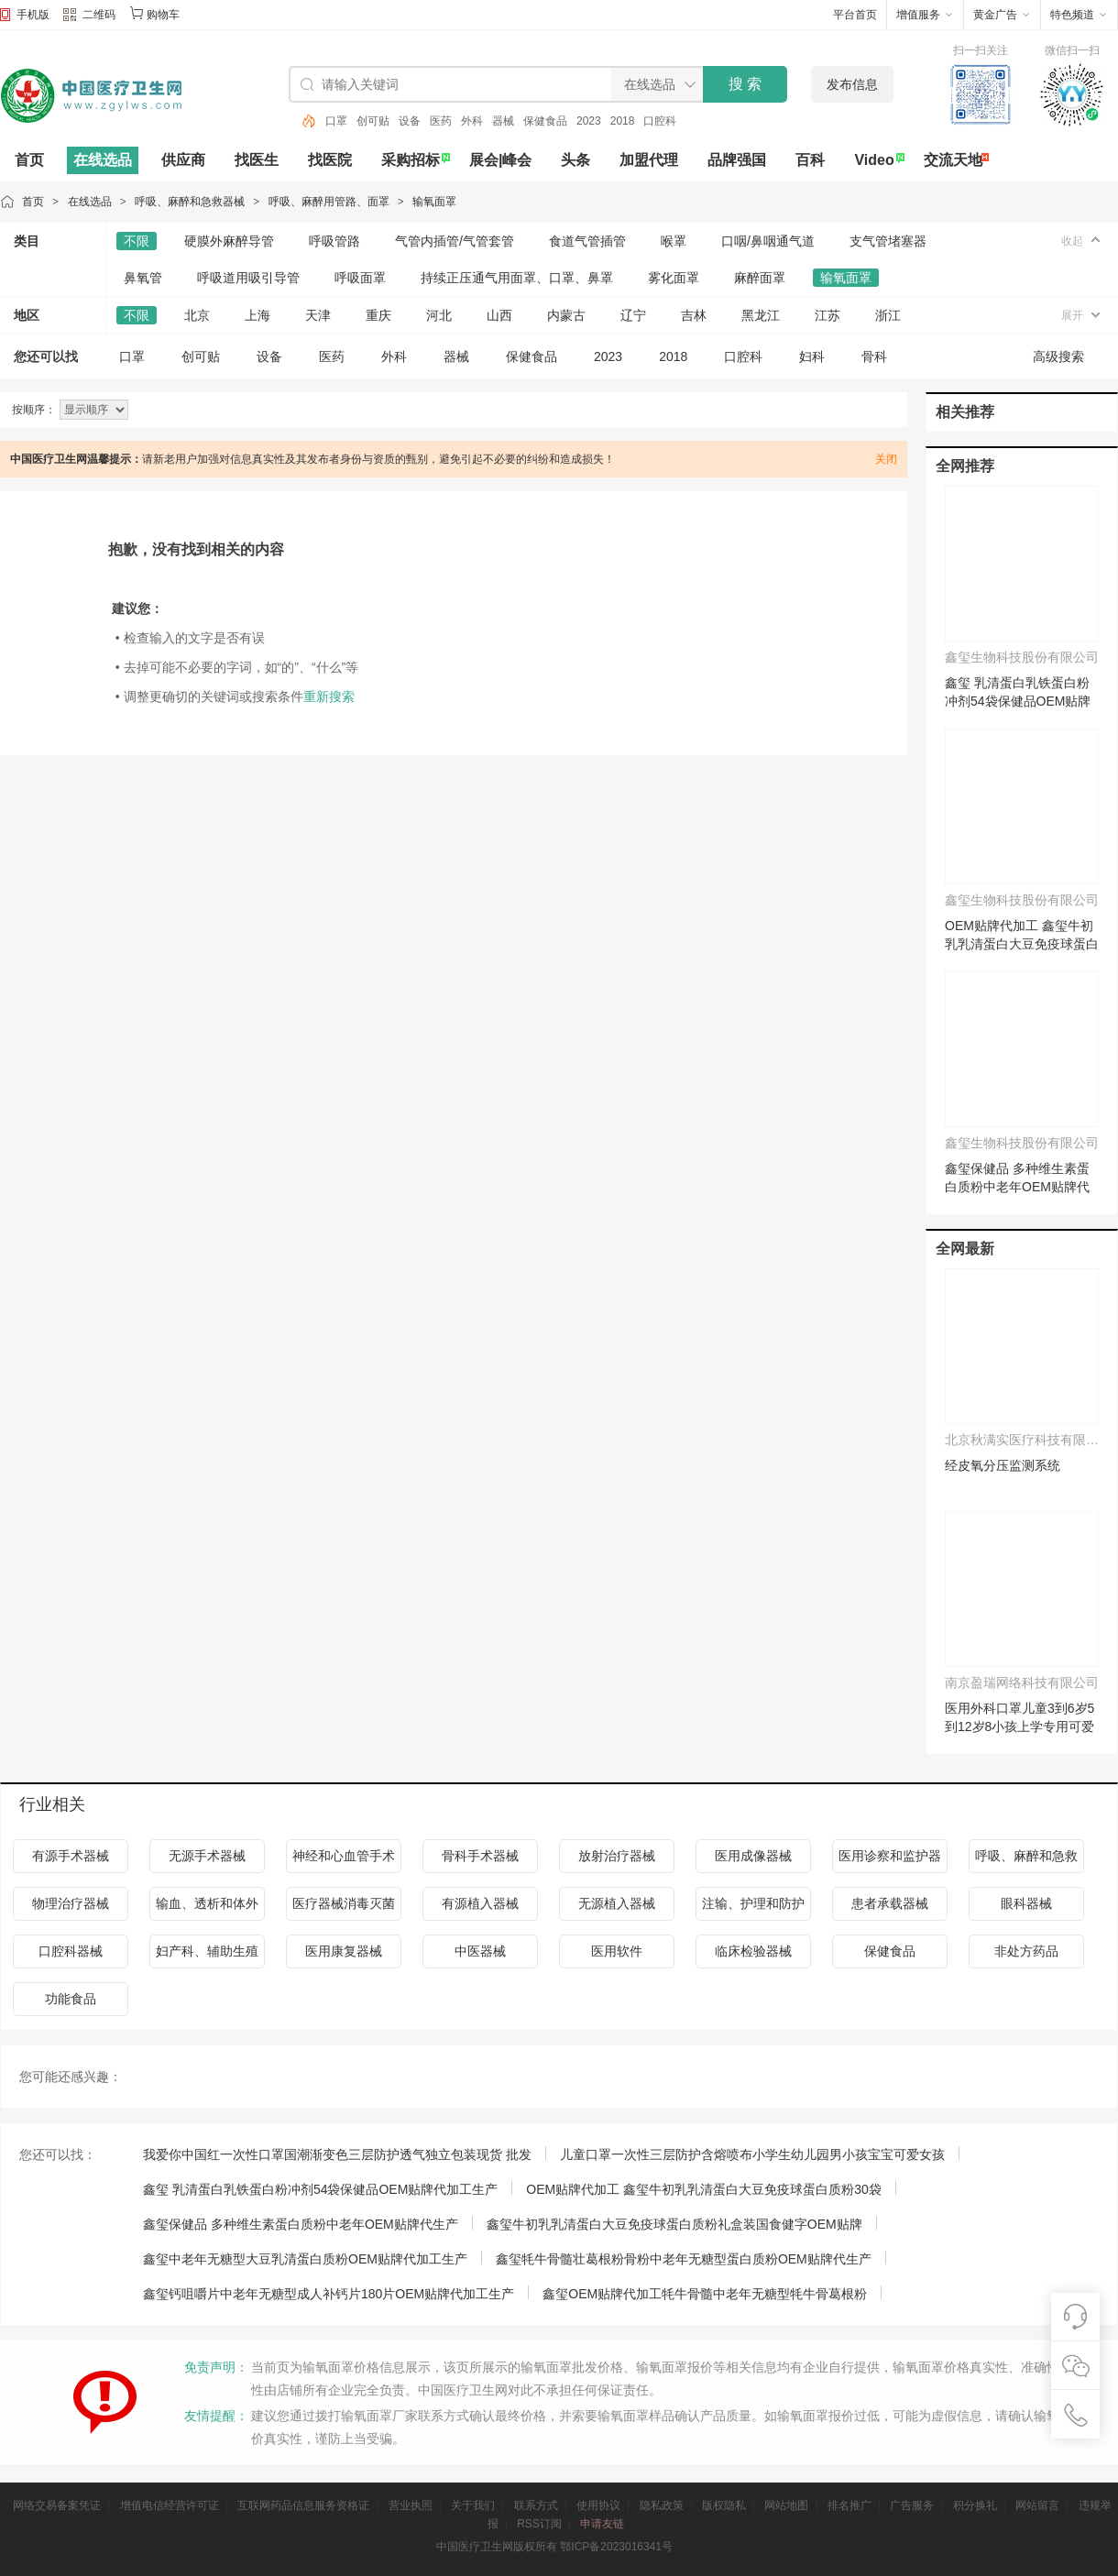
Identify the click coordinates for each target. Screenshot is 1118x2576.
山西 (499, 315)
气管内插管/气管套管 (454, 241)
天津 (318, 315)
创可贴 (372, 121)
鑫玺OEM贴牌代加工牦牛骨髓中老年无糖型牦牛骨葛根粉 (705, 2293)
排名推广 (849, 2505)
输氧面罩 (434, 201)
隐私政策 (662, 2505)
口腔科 (659, 121)
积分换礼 (975, 2505)
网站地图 (786, 2505)
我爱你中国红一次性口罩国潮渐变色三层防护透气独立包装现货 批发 (337, 2154)
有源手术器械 (70, 1855)
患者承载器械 (889, 1903)
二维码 (89, 16)
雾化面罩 (673, 277)
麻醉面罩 (759, 277)
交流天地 (953, 160)
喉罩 (673, 241)
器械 (503, 121)
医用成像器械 (753, 1855)
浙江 (888, 315)
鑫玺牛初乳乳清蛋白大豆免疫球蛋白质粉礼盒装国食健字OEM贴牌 (674, 2224)
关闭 (886, 459)
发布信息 (852, 84)
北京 (197, 315)
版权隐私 (724, 2505)
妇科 (812, 356)
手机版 (32, 14)
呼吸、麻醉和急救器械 (190, 201)
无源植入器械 (616, 1903)
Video (873, 160)
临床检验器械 (753, 1951)
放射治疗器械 (616, 1855)
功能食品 (70, 1998)
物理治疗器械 (70, 1903)
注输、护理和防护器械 (753, 1908)
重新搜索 (329, 696)
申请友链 (602, 2523)
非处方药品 (1026, 1951)
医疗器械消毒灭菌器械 (343, 1908)
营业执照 (411, 2505)
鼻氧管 (143, 277)
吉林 (694, 315)
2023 (588, 121)
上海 (257, 315)
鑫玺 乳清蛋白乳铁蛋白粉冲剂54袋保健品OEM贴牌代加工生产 (1018, 701)
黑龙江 (760, 315)
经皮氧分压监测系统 (1002, 1465)
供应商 (183, 160)
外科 (472, 121)
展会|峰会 (500, 160)
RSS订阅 (539, 2523)
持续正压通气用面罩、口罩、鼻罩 (517, 277)
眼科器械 (1026, 1903)
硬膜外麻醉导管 (229, 241)
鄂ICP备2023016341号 (616, 2546)
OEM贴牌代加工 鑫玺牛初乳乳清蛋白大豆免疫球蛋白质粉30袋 (1022, 944)
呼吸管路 (334, 241)
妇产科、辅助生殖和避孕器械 (207, 1956)
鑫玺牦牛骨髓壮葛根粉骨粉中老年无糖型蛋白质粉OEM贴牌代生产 (683, 2259)
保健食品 (545, 121)
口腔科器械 (70, 1951)
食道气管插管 (587, 241)
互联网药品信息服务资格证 (303, 2505)
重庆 (378, 315)
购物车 (163, 14)
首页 (29, 160)
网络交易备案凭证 (57, 2505)
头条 (575, 160)
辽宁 (633, 315)
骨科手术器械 (480, 1855)
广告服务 (912, 2505)
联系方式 (536, 2505)
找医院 (330, 160)
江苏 (827, 315)
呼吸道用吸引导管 (248, 277)
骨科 (874, 356)
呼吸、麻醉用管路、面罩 (329, 201)
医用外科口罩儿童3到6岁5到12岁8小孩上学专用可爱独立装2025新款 (1019, 1726)
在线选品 (102, 160)
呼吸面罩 (360, 277)
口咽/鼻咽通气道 (768, 241)
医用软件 (616, 1951)
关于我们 (473, 2505)
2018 (622, 121)
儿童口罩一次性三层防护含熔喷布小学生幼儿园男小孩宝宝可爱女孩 (752, 2154)
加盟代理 (648, 160)
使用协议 (598, 2505)
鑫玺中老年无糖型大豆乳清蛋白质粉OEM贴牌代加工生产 (305, 2259)
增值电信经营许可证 (169, 2505)
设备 (410, 121)
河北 (439, 315)
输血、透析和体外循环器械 (207, 1908)
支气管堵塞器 (887, 241)
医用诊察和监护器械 (889, 1860)
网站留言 (1037, 2505)
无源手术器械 (207, 1855)
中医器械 (480, 1951)
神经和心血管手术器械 (343, 1860)
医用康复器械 (343, 1951)
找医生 (257, 160)
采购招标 (410, 160)
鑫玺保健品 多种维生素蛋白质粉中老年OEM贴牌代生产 (1017, 1186)
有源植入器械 (480, 1903)
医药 (441, 121)
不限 (136, 241)
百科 (810, 160)
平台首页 (855, 14)
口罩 (336, 121)
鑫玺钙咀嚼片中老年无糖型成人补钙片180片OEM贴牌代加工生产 (328, 2293)
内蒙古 (566, 315)
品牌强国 (736, 160)
